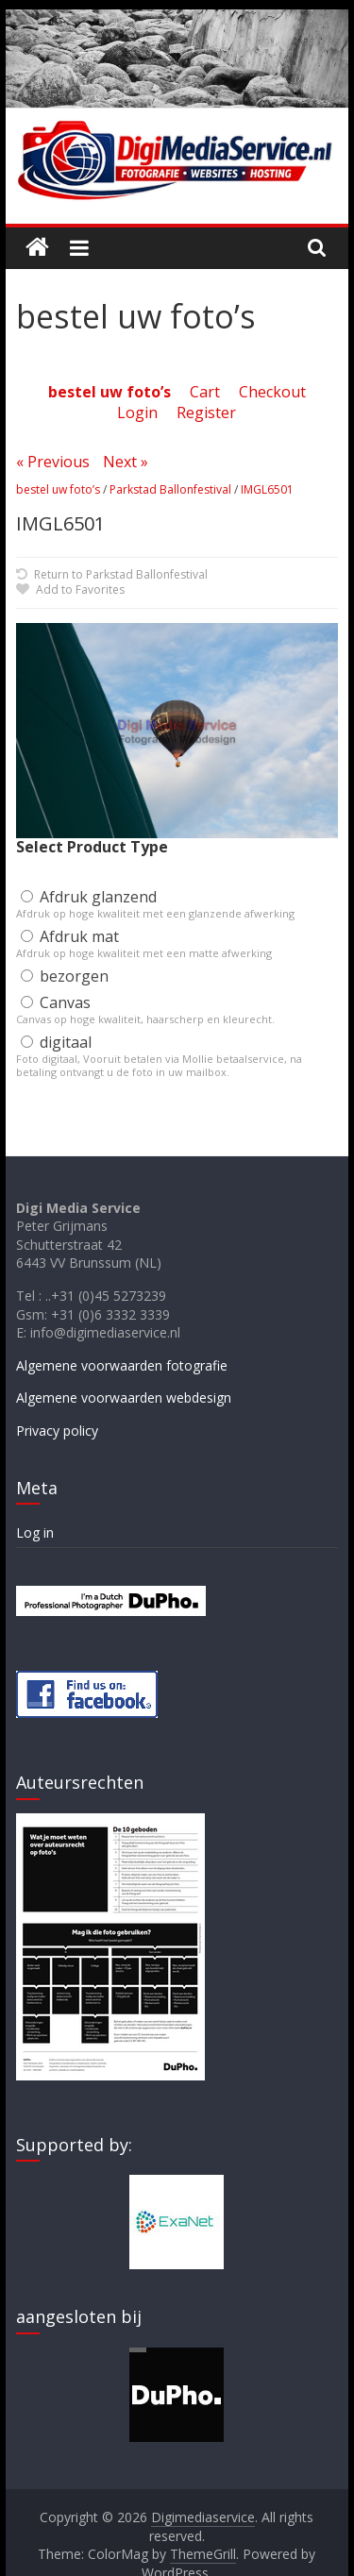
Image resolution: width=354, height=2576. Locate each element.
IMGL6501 (267, 489)
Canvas (56, 1002)
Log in (35, 1532)
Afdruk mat (70, 936)
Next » (125, 461)
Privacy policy (57, 1431)
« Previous (53, 461)
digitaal (56, 1042)
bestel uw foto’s (58, 489)
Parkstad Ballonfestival (170, 489)
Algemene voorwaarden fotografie (122, 1365)
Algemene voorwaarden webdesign (123, 1397)
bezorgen (65, 976)
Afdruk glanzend (89, 896)
